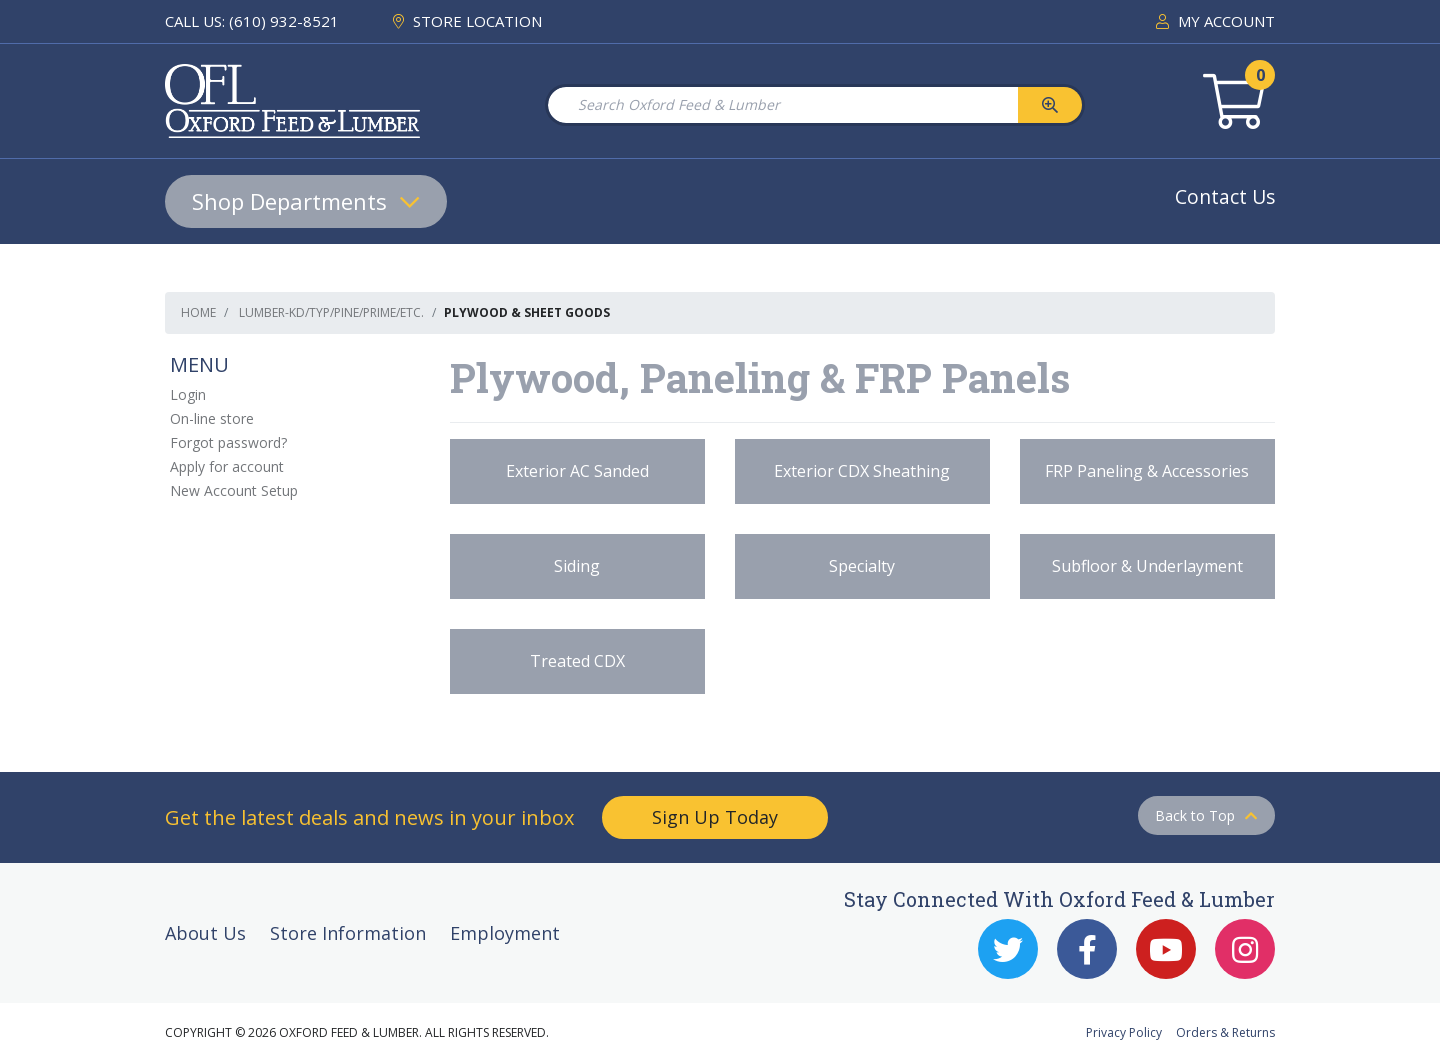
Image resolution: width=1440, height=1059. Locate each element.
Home (198, 312)
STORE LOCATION (467, 21)
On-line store (212, 418)
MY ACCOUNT (1215, 21)
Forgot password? (228, 442)
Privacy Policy (1124, 1032)
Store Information (348, 933)
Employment (505, 933)
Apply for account (227, 466)
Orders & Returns (1225, 1032)
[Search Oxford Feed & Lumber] (782, 105)
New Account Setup (234, 490)
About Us (205, 933)
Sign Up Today (715, 817)
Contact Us (1225, 196)
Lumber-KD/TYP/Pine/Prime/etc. (331, 312)
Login (188, 394)
